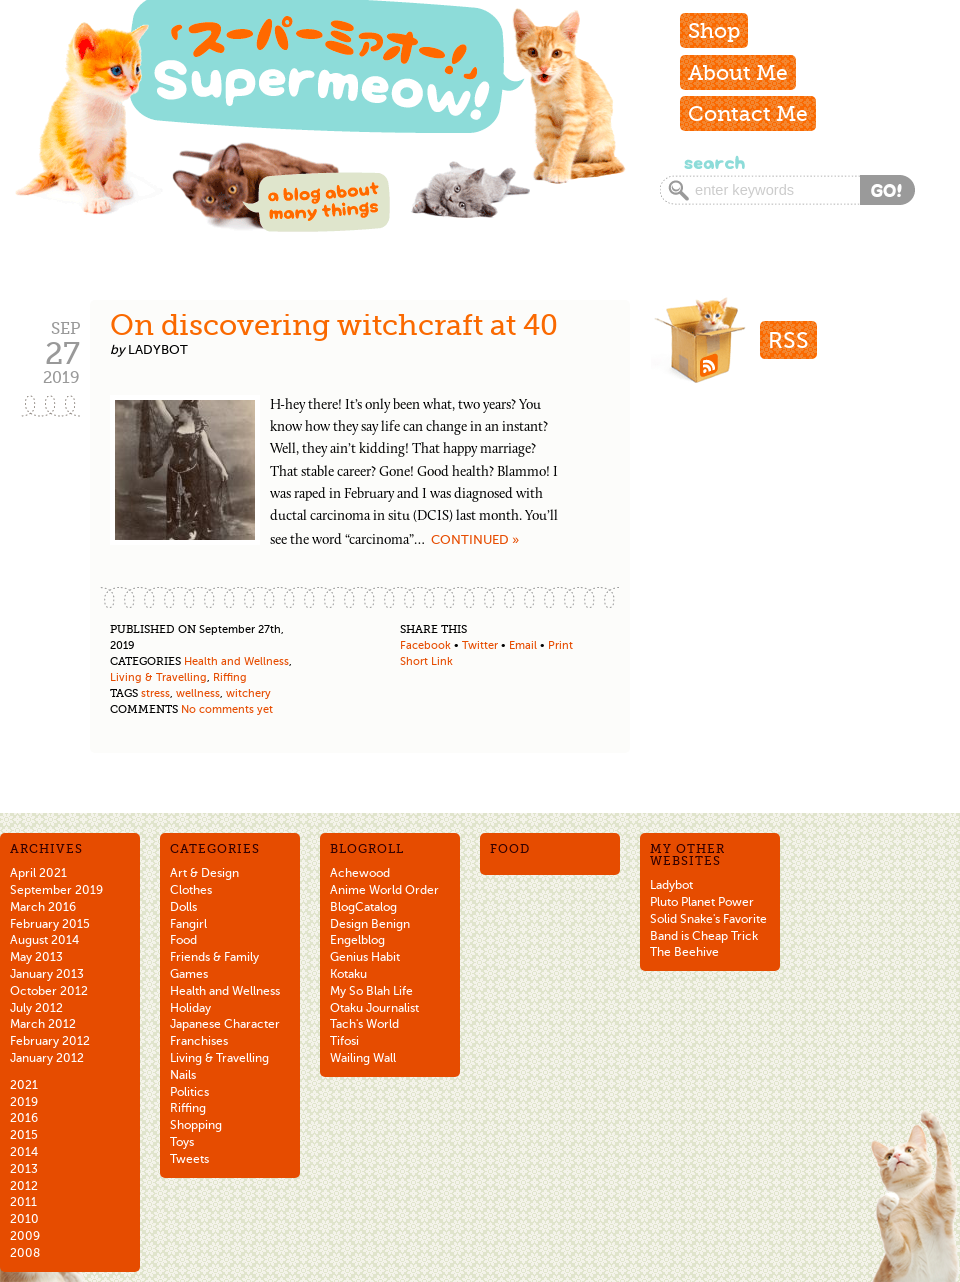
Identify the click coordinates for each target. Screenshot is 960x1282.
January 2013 (47, 974)
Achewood (360, 873)
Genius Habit (365, 957)
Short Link (426, 661)
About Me (738, 72)
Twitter (480, 645)
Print (560, 645)
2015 (24, 1135)
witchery (248, 693)
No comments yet (227, 709)
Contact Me (748, 113)
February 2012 (50, 1041)
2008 (25, 1253)
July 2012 (36, 1008)
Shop (714, 30)
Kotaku (348, 974)
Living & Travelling (158, 677)
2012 (24, 1186)
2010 (24, 1219)
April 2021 (38, 873)
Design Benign (370, 924)
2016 (24, 1118)
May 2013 (36, 957)
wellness (198, 693)
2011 (23, 1202)
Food (183, 940)
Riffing (230, 677)
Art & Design (204, 873)
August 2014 (44, 940)
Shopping (196, 1125)
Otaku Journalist (374, 1008)
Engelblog (357, 940)
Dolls (183, 907)
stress (155, 693)
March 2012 (43, 1024)
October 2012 (49, 991)
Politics (189, 1092)
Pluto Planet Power (702, 902)
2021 (24, 1085)
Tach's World (364, 1024)
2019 (24, 1102)
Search (712, 162)
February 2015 (50, 924)
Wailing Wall (363, 1058)
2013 (24, 1169)
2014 (24, 1152)
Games (189, 974)
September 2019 (56, 890)
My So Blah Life (371, 991)
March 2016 (43, 907)
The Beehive (684, 952)
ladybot (158, 349)
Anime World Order (384, 890)
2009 (25, 1236)
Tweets (189, 1159)
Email (523, 645)
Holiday (190, 1008)
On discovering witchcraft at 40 (334, 325)
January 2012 (47, 1058)
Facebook (425, 645)
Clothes (191, 890)
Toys (182, 1142)
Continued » (475, 539)
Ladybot (671, 885)
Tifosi (344, 1041)
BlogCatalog (363, 907)
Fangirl (188, 924)
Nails (183, 1075)
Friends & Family (214, 957)
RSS (788, 340)
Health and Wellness (236, 661)
